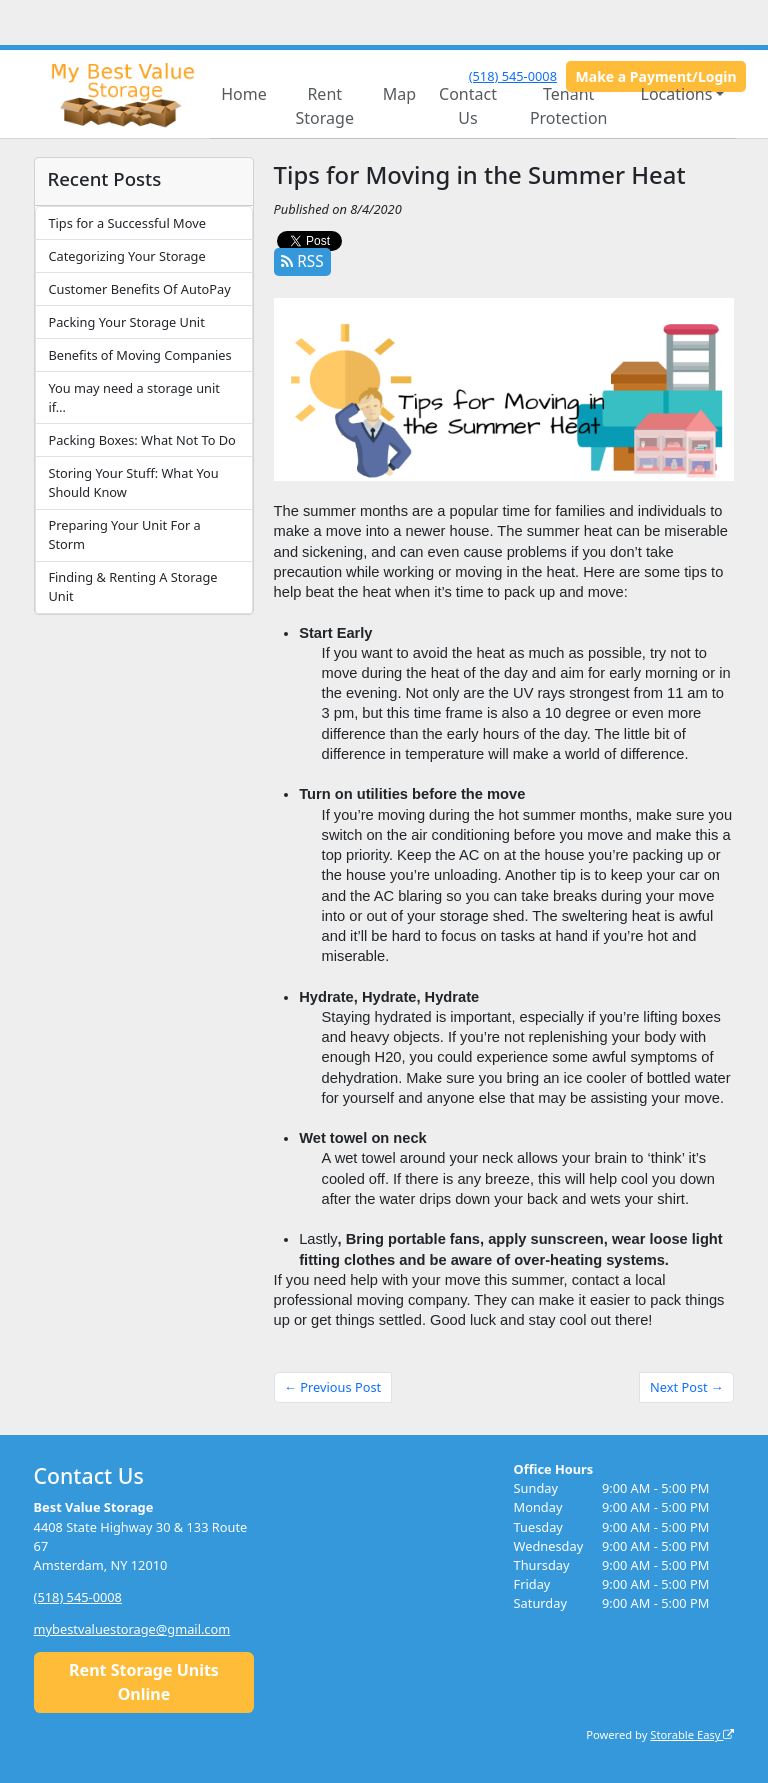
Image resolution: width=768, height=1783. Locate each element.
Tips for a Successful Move (126, 223)
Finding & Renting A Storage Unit (132, 586)
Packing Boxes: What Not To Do (141, 440)
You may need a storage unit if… (133, 397)
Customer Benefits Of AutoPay (139, 289)
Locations (677, 94)
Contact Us (468, 106)
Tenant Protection (569, 106)
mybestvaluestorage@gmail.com (132, 1629)
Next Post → (687, 1387)
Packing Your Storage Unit (126, 322)
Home (244, 94)
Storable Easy (692, 1734)
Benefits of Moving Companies (139, 355)
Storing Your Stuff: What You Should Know (133, 482)
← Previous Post (332, 1387)
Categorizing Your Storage (126, 256)
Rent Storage (325, 106)
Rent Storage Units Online (144, 1682)
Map (399, 94)
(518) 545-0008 (513, 76)
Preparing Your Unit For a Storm (124, 534)
